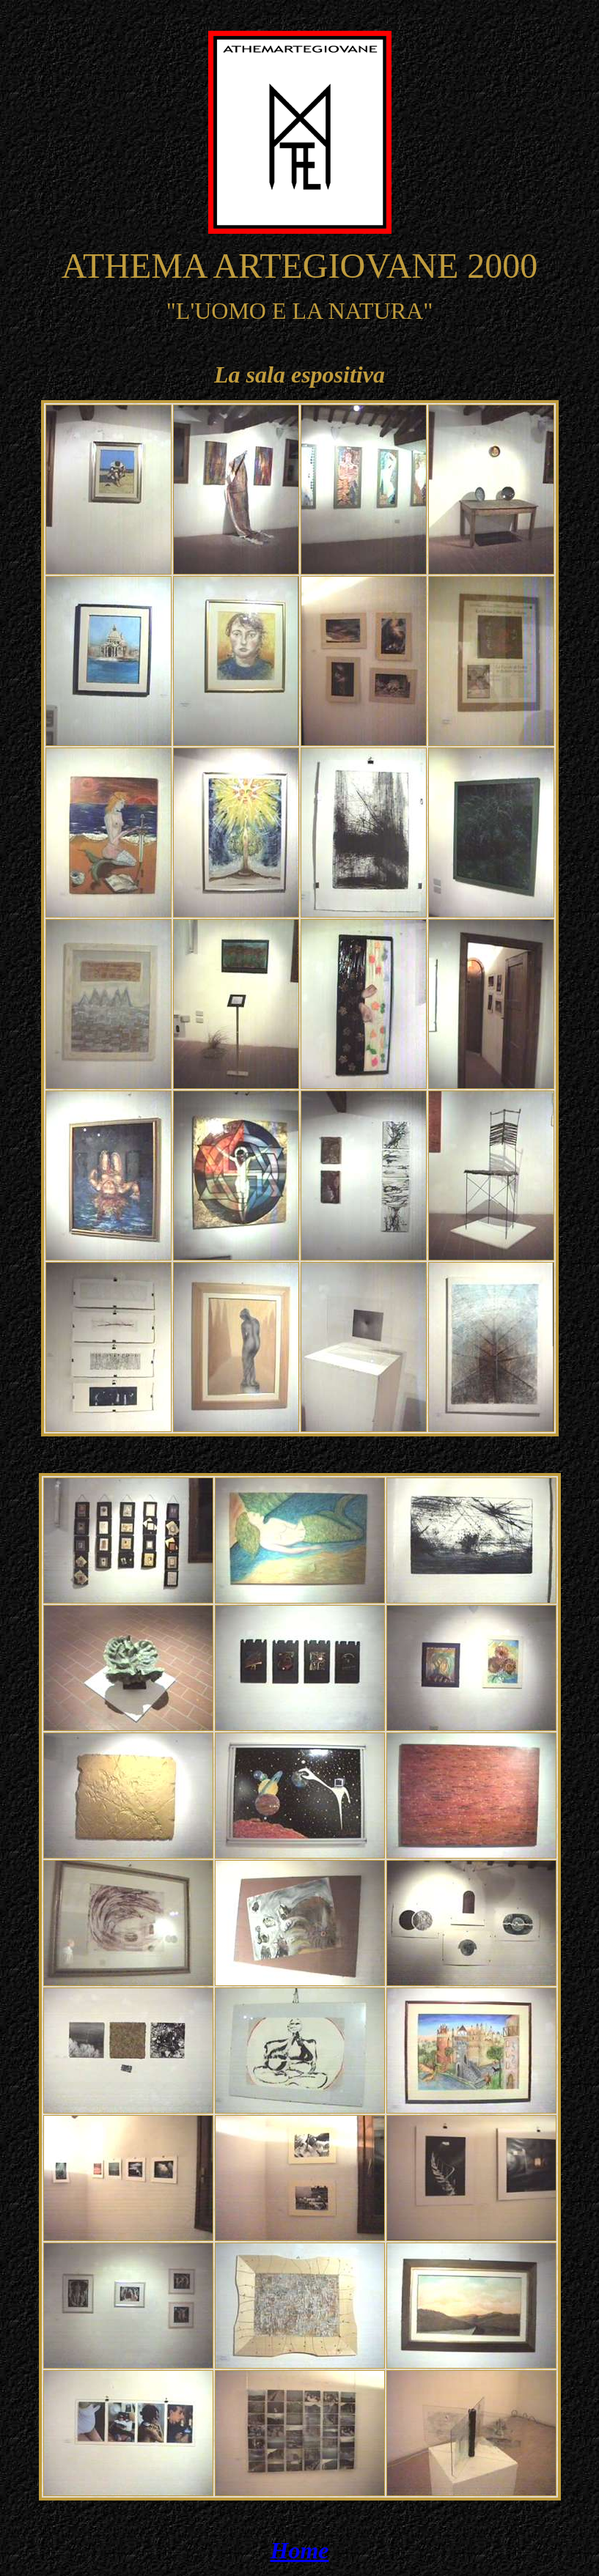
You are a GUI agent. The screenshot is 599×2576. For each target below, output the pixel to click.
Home (300, 2550)
